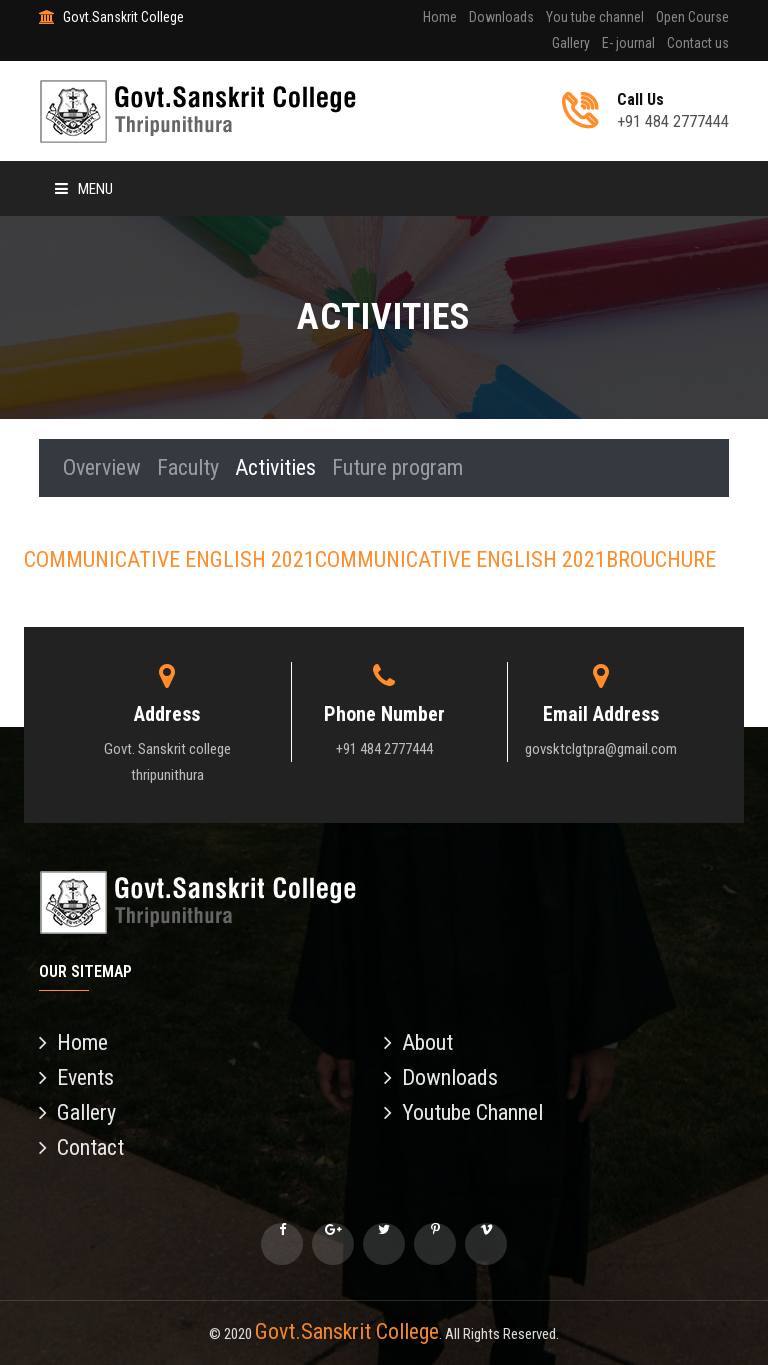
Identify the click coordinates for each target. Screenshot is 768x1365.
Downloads (501, 17)
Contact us (698, 43)
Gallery (571, 43)
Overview (102, 467)
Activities (275, 467)
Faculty (188, 467)
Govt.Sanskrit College (347, 1331)
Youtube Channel (463, 1112)
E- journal (628, 43)
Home (440, 17)
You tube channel (595, 17)
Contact (81, 1147)
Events (76, 1077)
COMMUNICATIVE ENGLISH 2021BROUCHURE (515, 559)
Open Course (692, 17)
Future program (397, 467)
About (418, 1042)
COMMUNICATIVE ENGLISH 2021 (169, 559)
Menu (84, 189)
